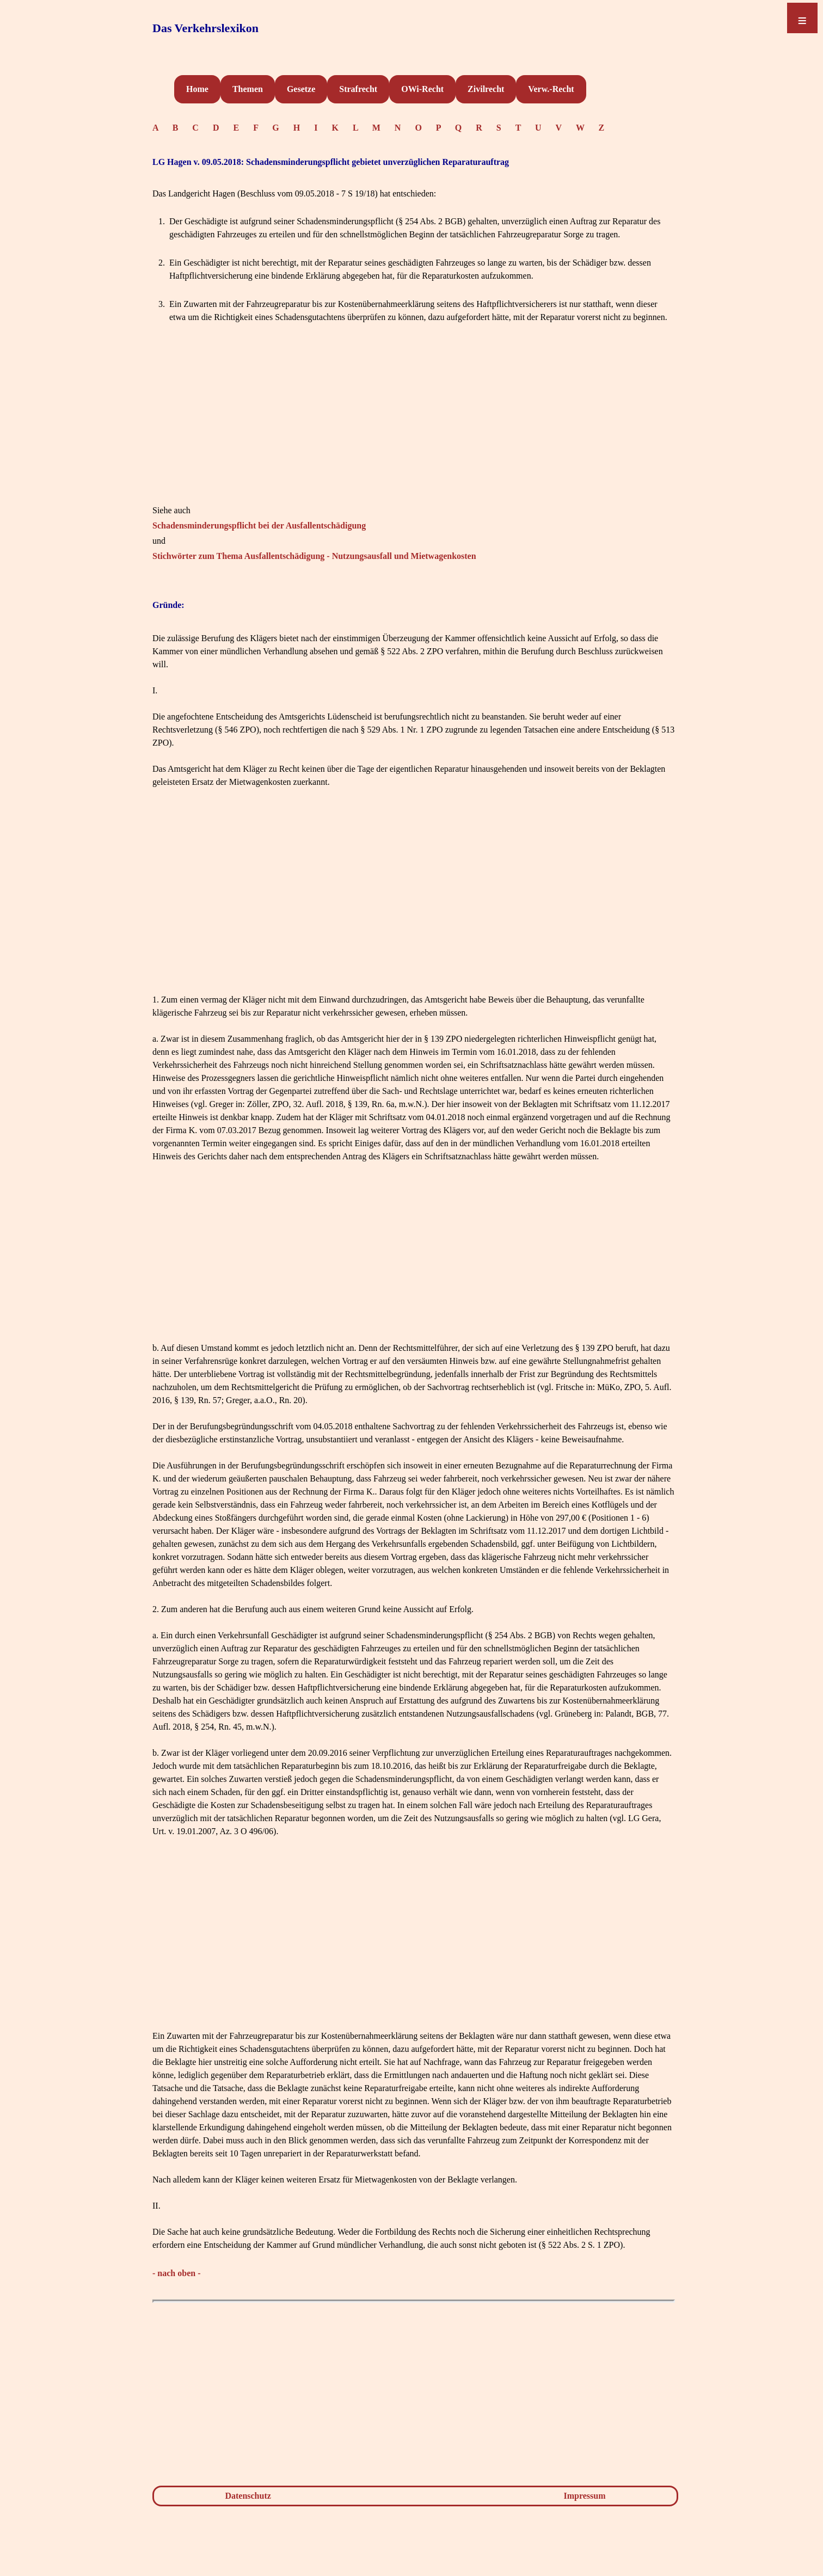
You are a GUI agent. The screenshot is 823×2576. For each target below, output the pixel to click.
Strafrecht (358, 89)
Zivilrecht (486, 89)
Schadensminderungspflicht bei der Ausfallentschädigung (259, 525)
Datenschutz (248, 2495)
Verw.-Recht (551, 89)
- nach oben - (176, 2273)
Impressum (585, 2495)
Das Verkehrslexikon (205, 28)
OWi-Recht (422, 89)
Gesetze (301, 89)
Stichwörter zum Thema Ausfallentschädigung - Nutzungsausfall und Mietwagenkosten (314, 556)
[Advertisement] (413, 428)
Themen (247, 89)
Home (197, 89)
